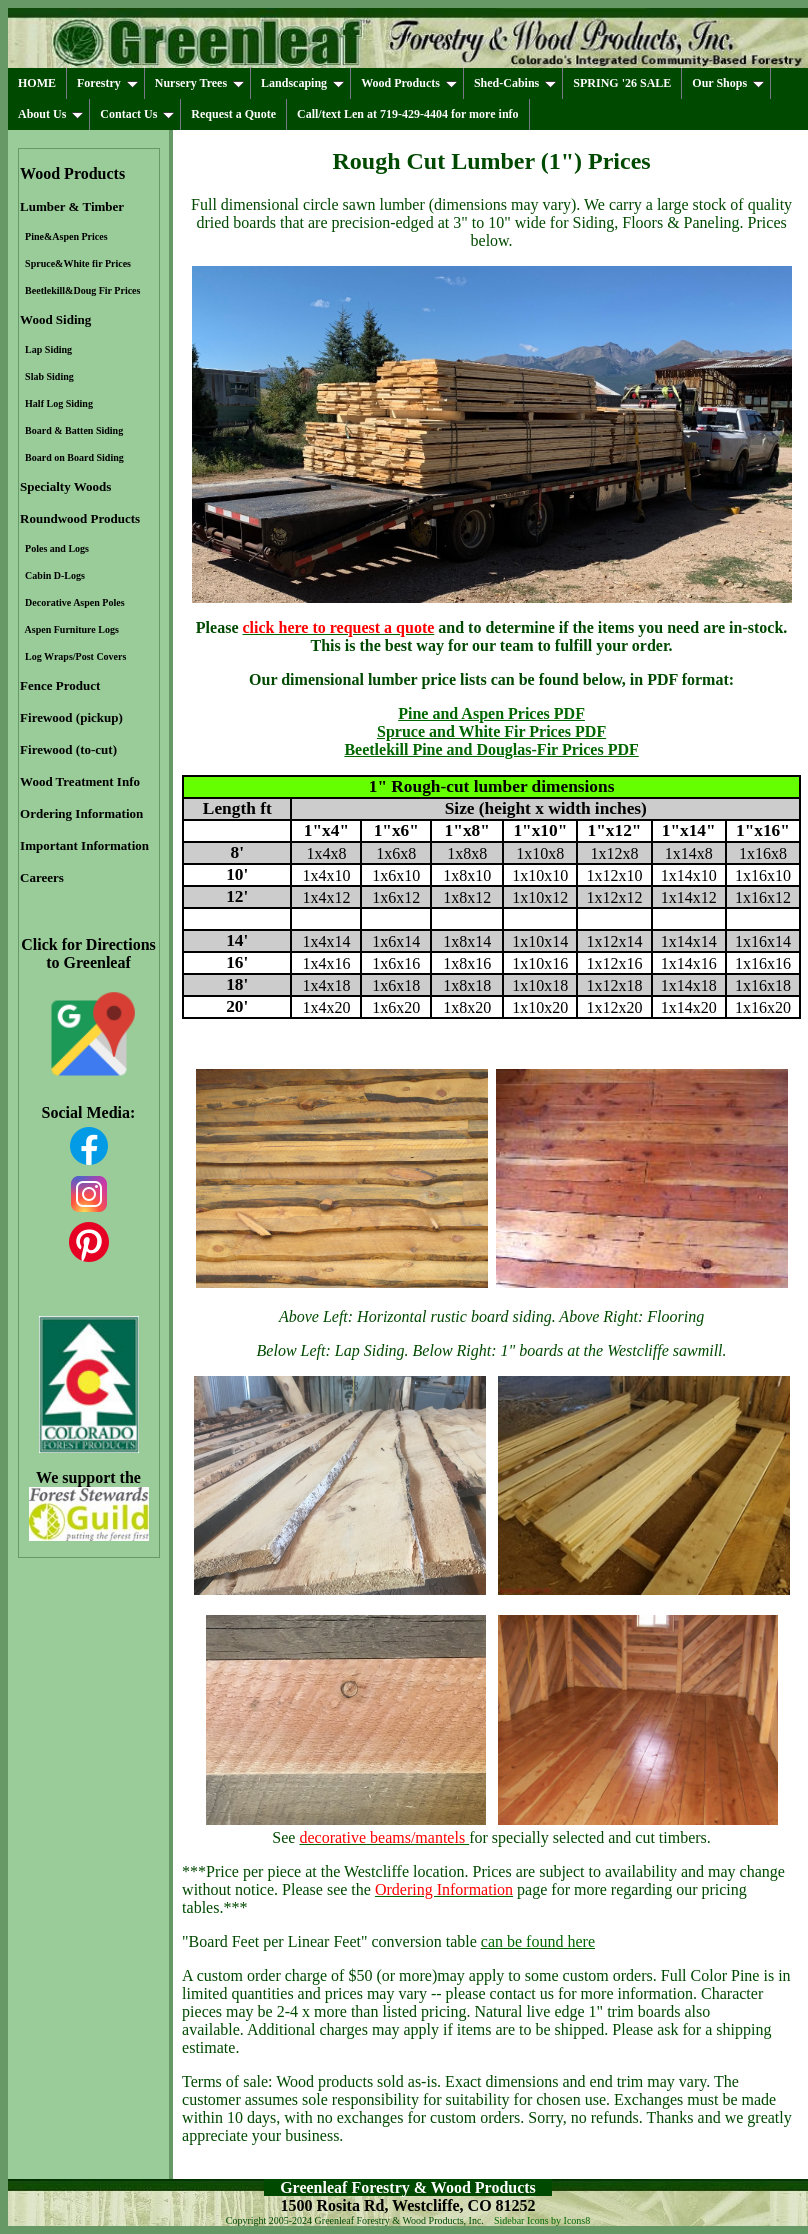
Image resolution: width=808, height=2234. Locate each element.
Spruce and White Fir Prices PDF (491, 731)
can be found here (538, 1941)
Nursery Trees (199, 83)
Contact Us (137, 114)
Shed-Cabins (515, 83)
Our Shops (728, 83)
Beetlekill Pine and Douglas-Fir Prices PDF (491, 749)
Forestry (107, 83)
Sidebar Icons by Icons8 (542, 2220)
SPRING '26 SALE (622, 83)
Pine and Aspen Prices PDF (491, 713)
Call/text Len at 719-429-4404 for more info (408, 114)
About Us (50, 114)
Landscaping (302, 83)
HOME (37, 83)
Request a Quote (233, 114)
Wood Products (409, 83)
